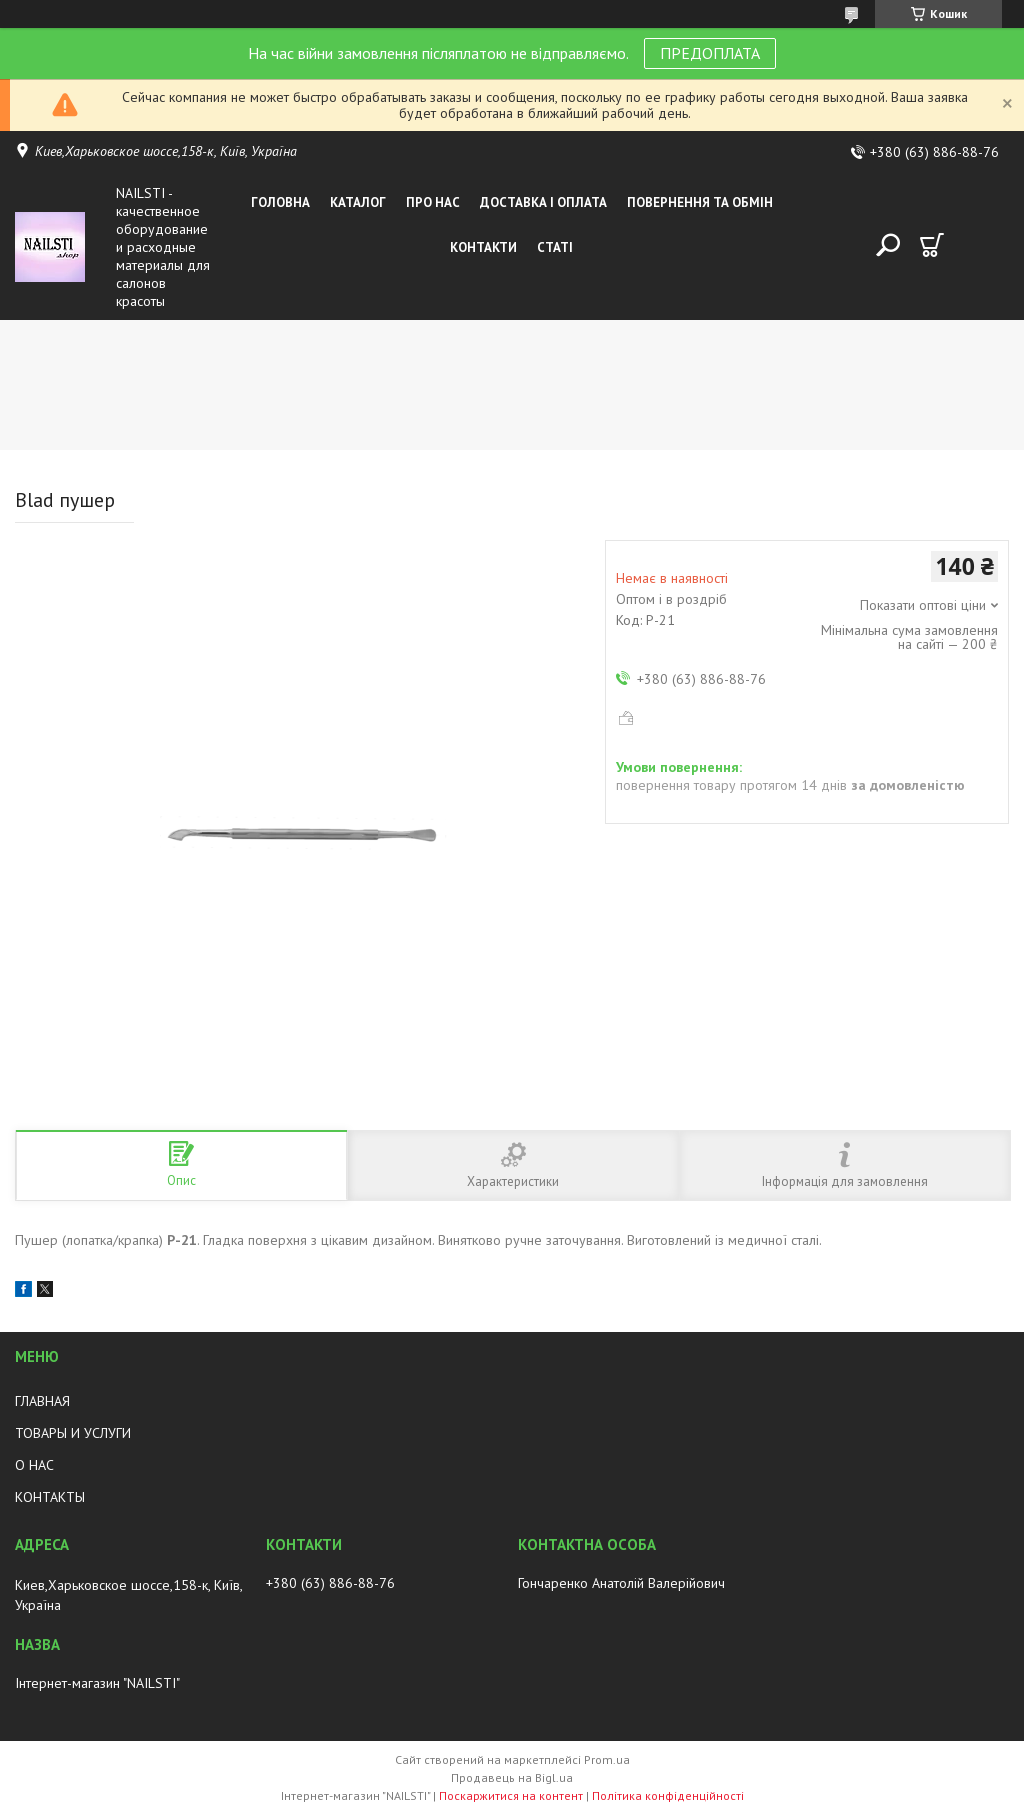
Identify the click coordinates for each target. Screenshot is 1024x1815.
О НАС (34, 1465)
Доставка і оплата (543, 202)
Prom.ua (607, 1759)
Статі (555, 247)
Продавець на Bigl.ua (512, 1777)
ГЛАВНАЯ (42, 1401)
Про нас (433, 202)
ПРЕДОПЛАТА (710, 53)
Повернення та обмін (700, 202)
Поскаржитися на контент (511, 1795)
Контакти (483, 247)
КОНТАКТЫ (50, 1497)
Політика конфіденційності (668, 1795)
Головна (280, 202)
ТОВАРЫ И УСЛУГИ (73, 1433)
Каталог (358, 202)
